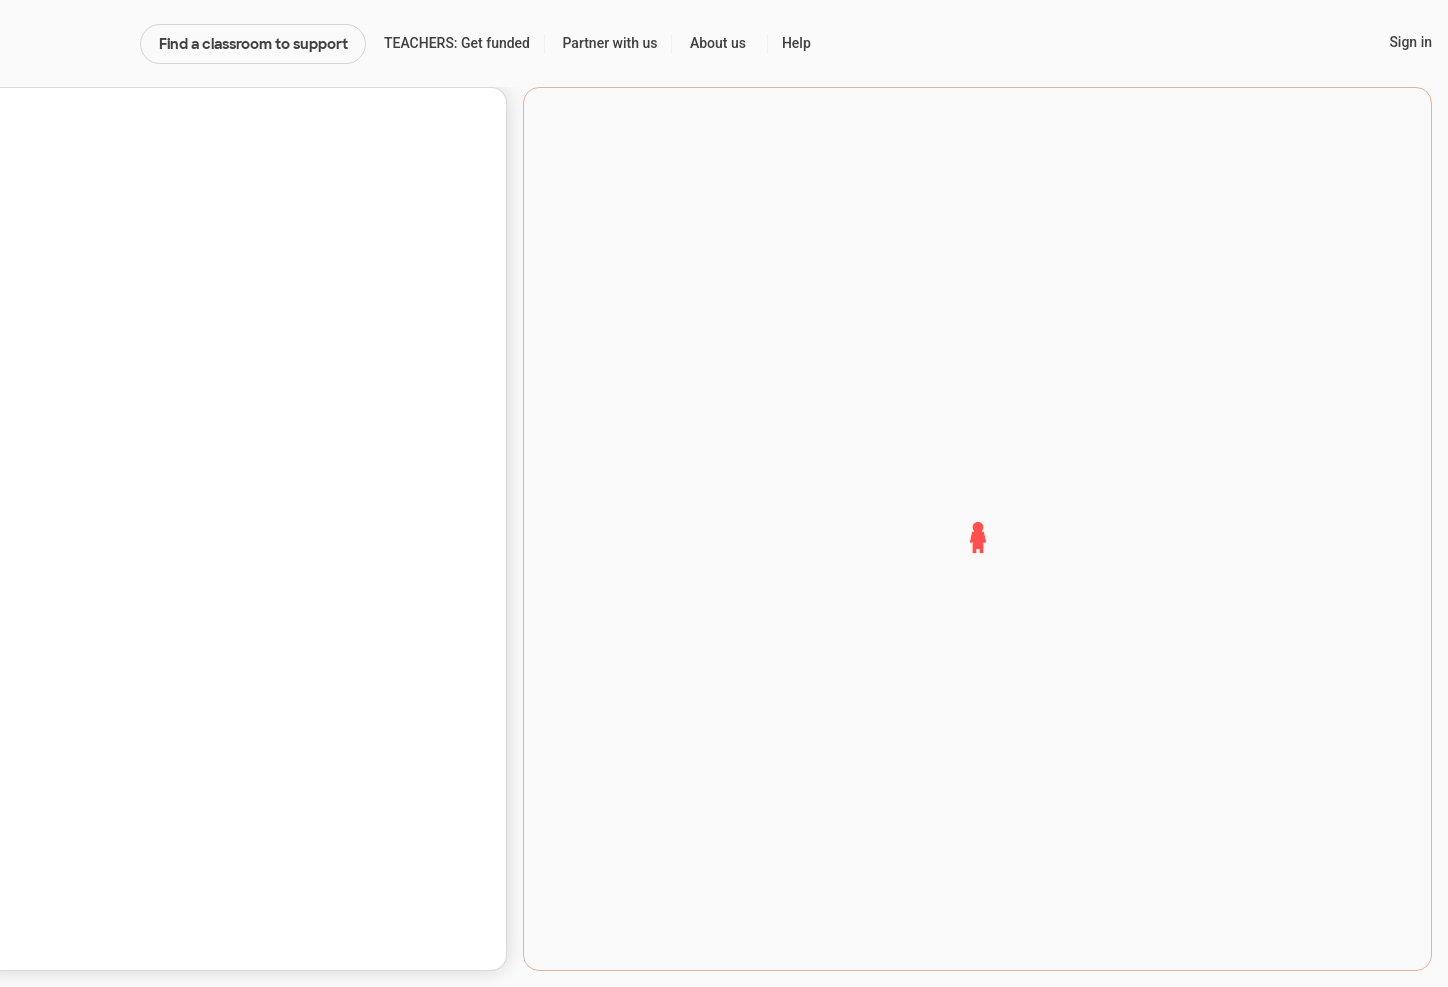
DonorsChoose (69, 44)
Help (796, 43)
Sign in (1410, 42)
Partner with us (610, 43)
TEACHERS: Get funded (457, 43)
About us (718, 43)
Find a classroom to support (253, 44)
